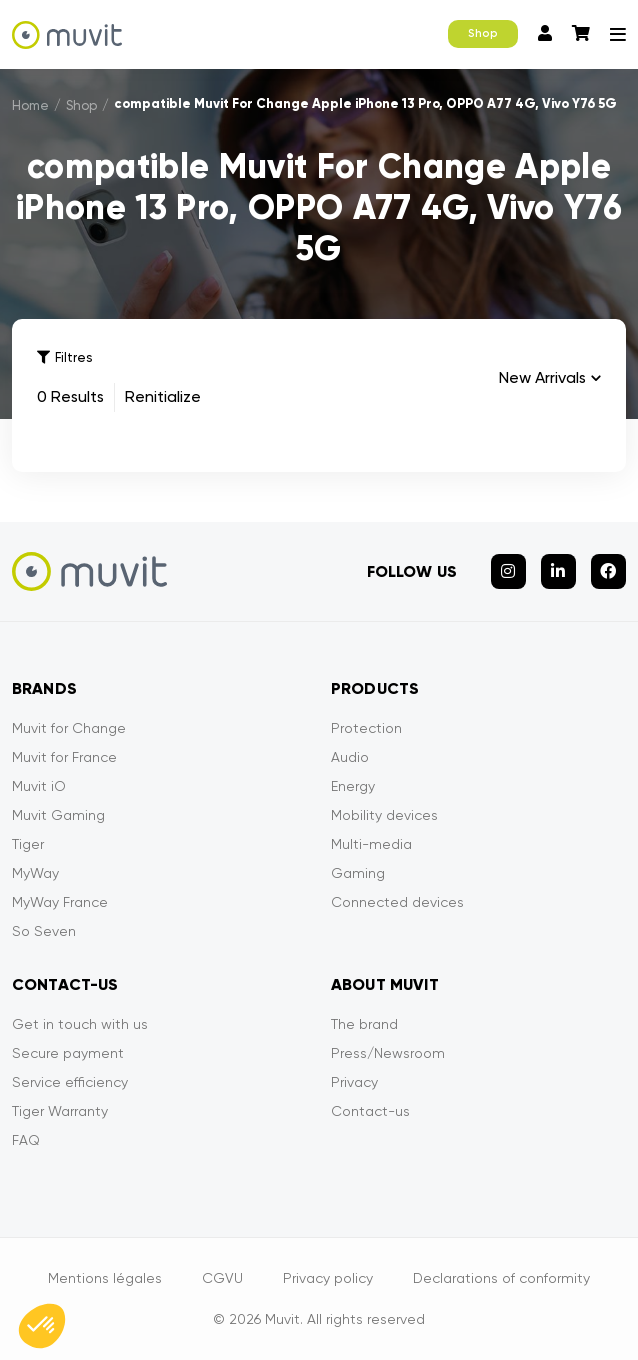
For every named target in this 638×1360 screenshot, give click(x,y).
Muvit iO (39, 786)
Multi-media (371, 844)
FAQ (26, 1140)
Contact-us (370, 1111)
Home (30, 105)
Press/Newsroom (388, 1053)
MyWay (35, 873)
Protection (366, 728)
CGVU (222, 1278)
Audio (350, 757)
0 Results (70, 396)
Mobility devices (384, 815)
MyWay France (60, 902)
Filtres (64, 357)
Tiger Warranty (60, 1111)
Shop (483, 33)
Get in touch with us (80, 1024)
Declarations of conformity (501, 1278)
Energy (353, 786)
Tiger (28, 844)
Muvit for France (64, 757)
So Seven (44, 931)
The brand (364, 1024)
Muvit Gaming (58, 815)
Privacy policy (328, 1278)
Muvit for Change (69, 728)
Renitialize (163, 396)
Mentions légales (105, 1278)
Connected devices (397, 902)
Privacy (354, 1082)
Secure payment (68, 1053)
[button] (42, 1326)
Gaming (358, 873)
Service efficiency (70, 1082)
